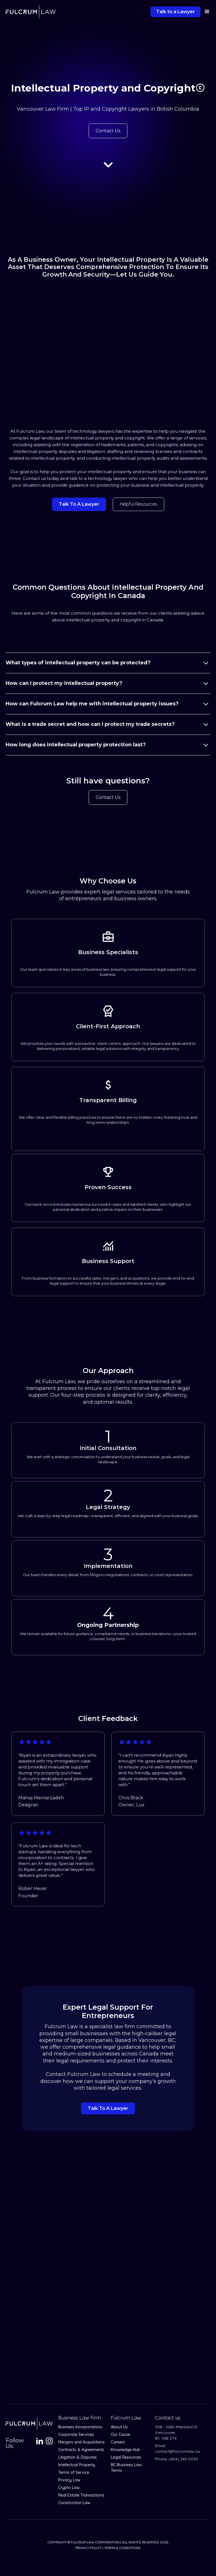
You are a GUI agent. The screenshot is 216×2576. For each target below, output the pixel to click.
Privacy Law (69, 2479)
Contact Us (108, 130)
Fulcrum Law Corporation (95, 2542)
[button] (205, 11)
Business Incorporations (80, 2426)
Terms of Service (73, 2472)
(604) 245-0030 (183, 2458)
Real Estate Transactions (81, 2495)
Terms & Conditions (122, 2548)
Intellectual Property (76, 2464)
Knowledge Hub (125, 2449)
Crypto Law (69, 2487)
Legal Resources (126, 2457)
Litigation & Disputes (77, 2457)
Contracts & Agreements (81, 2449)
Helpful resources (138, 504)
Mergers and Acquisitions (81, 2442)
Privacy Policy (88, 2548)
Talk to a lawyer (108, 2108)
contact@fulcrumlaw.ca (177, 2451)
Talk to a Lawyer (175, 11)
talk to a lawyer (79, 504)
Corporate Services (76, 2434)
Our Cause (120, 2434)
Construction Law (74, 2502)
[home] (31, 12)
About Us (119, 2426)
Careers (118, 2442)
